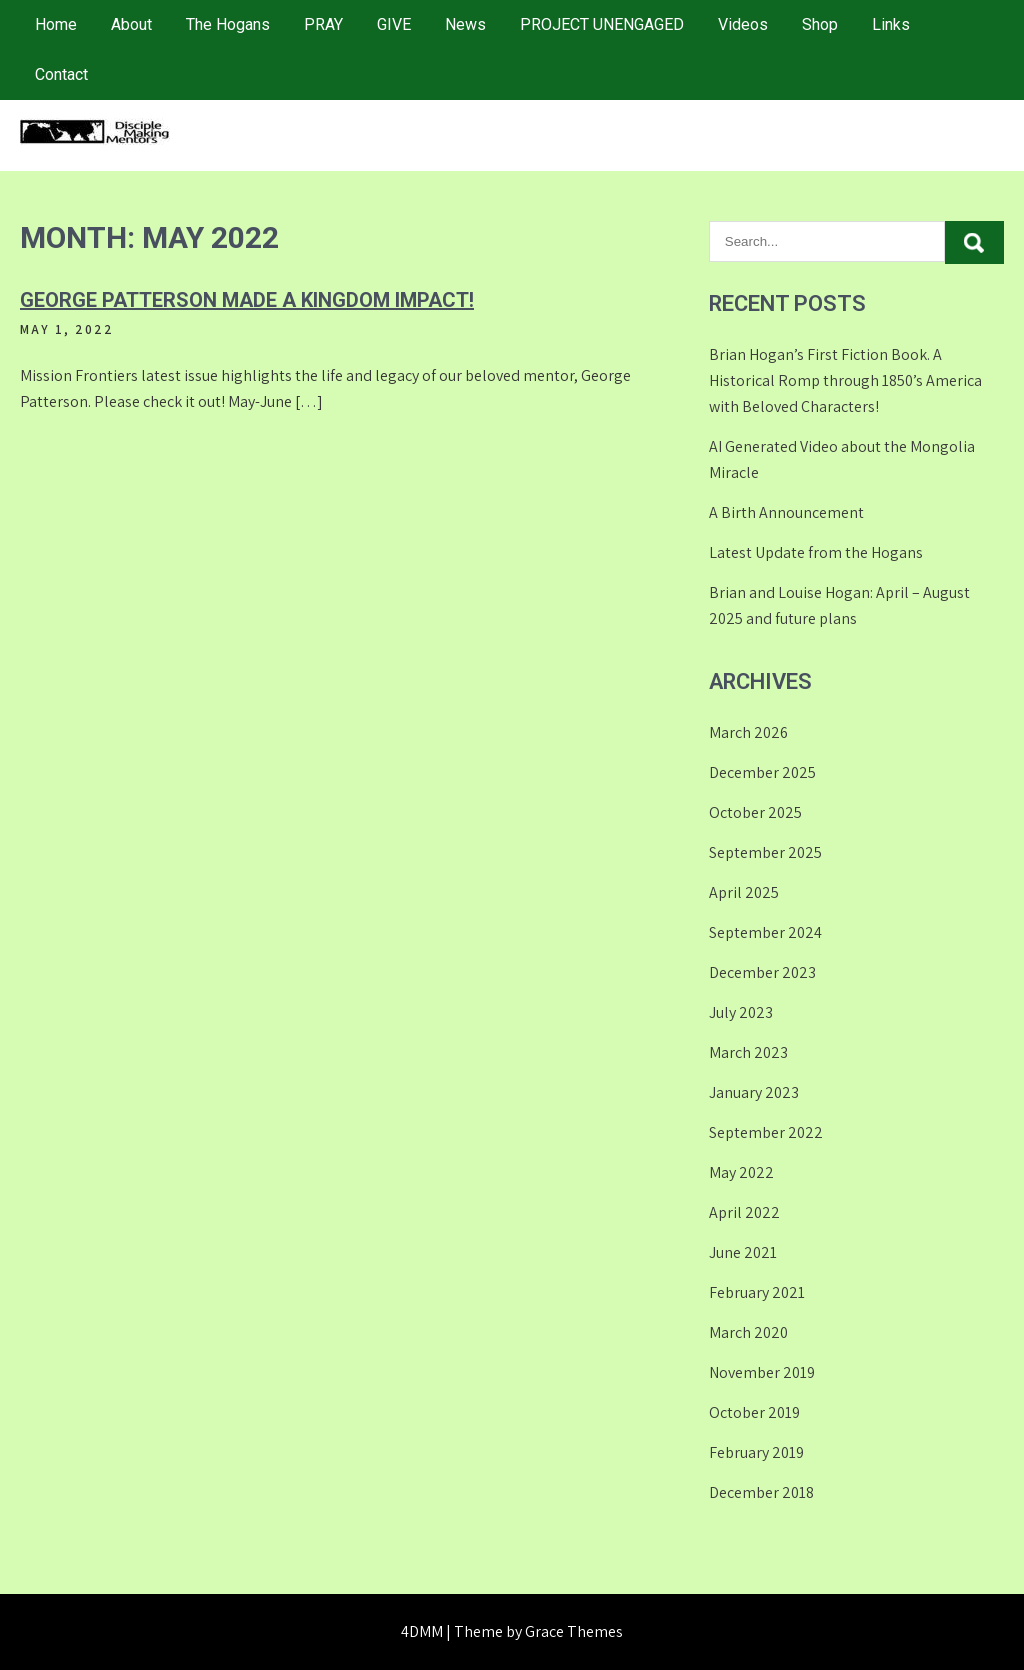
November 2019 (762, 1372)
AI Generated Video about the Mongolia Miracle (842, 459)
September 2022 (766, 1132)
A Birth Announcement (786, 512)
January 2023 (754, 1092)
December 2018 (761, 1492)
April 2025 (744, 892)
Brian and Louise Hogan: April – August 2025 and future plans (839, 605)
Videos (743, 24)
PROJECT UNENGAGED (602, 24)
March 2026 (748, 732)
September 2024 (765, 932)
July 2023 (741, 1012)
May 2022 (741, 1172)
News (465, 24)
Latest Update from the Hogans (816, 552)
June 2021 (743, 1252)
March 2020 (748, 1332)
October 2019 (754, 1412)
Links (891, 24)
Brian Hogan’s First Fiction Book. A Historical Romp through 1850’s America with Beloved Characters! (845, 380)
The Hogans (228, 24)
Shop (820, 24)
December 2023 (762, 972)
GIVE (394, 24)
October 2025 (755, 812)
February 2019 (756, 1452)
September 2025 (765, 852)
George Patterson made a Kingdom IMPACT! (247, 300)
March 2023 (748, 1052)
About (131, 24)
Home (56, 24)
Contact (61, 74)
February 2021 (757, 1292)
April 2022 (744, 1212)
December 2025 (762, 772)
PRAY (323, 24)
